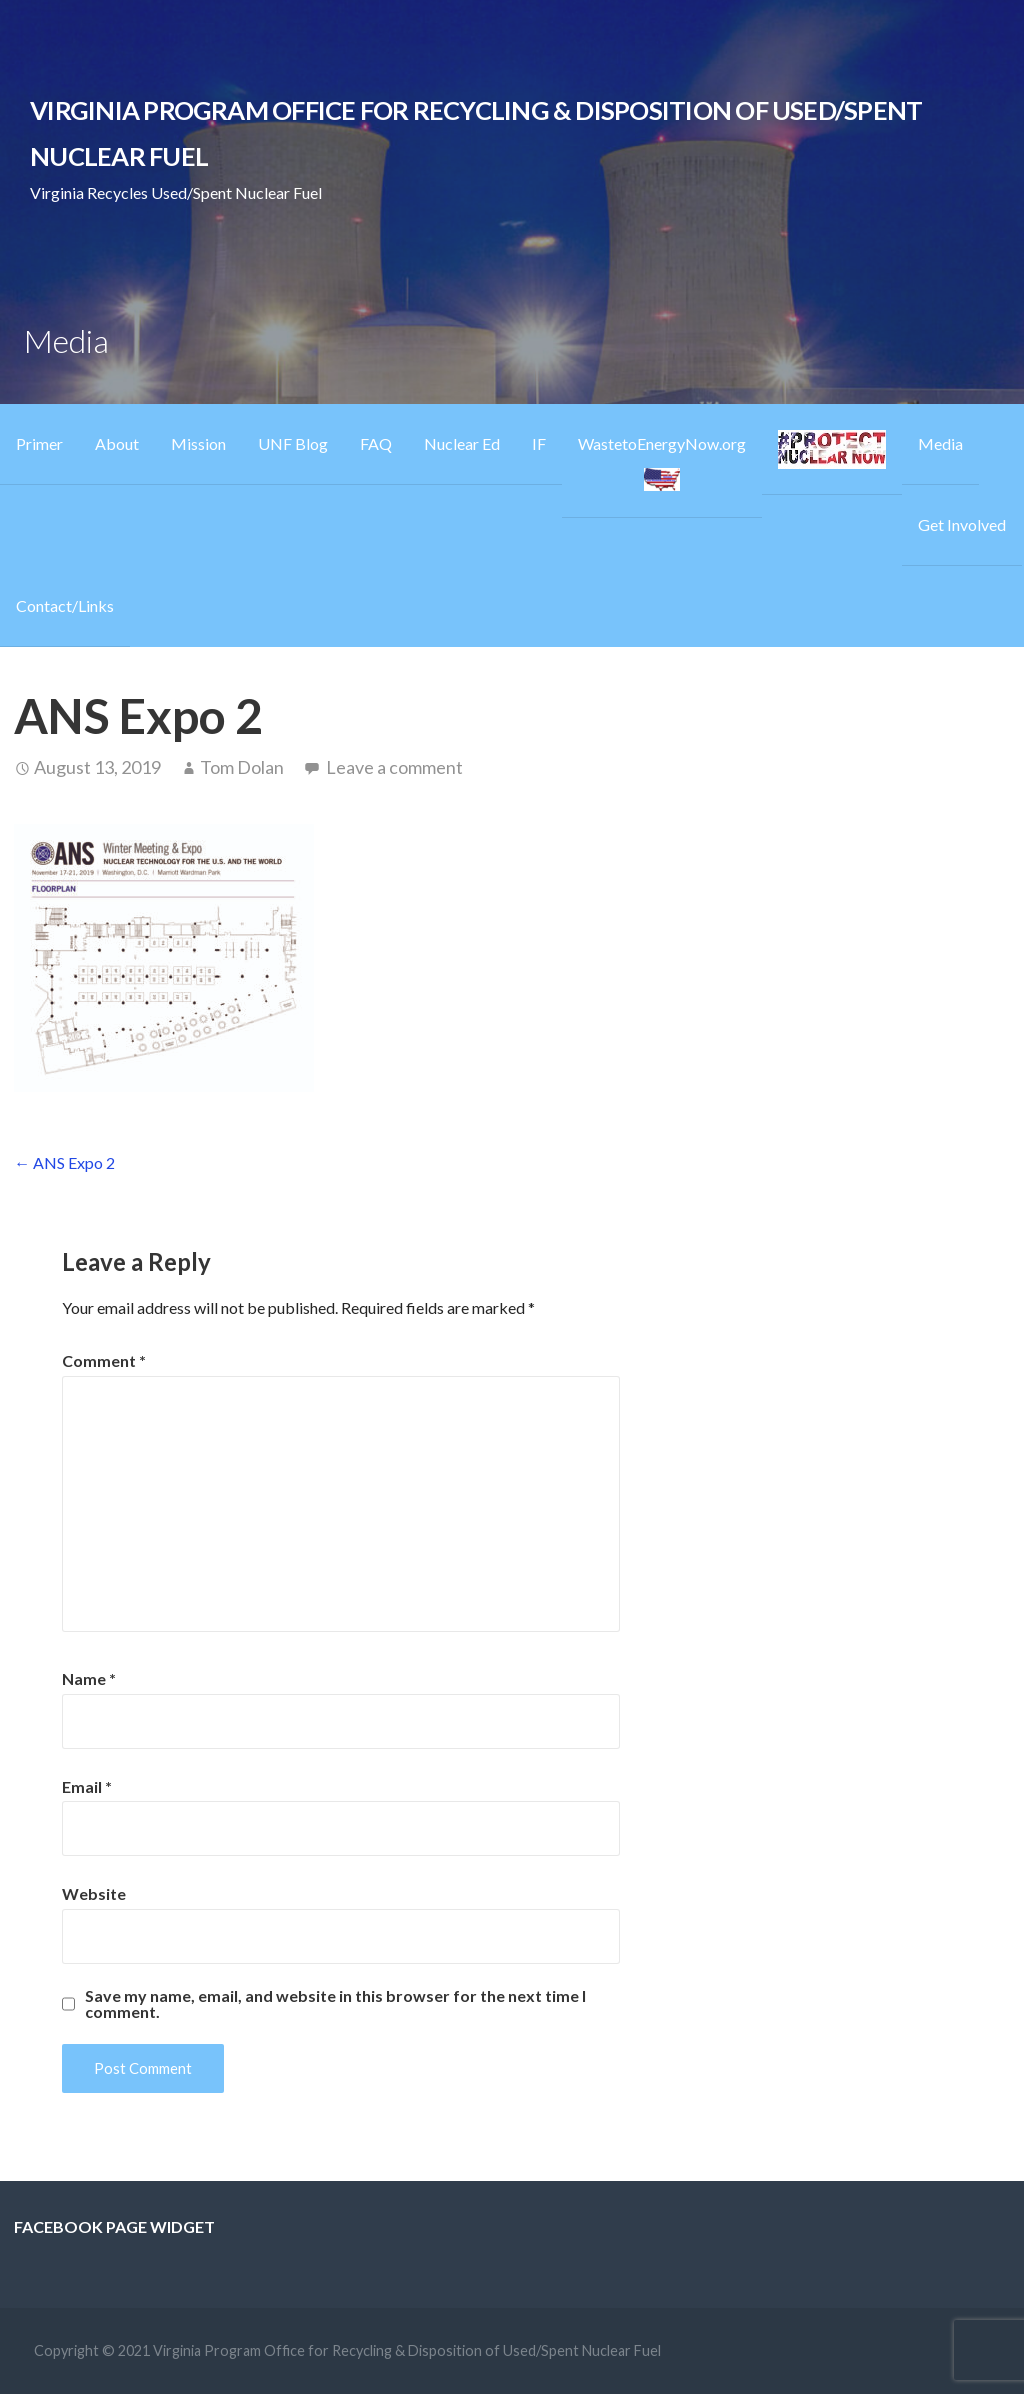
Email (87, 1786)
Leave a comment (394, 767)
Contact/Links (65, 605)
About (117, 443)
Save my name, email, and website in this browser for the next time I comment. (335, 2004)
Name (89, 1678)
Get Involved (962, 524)
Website (94, 1893)
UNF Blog (293, 443)
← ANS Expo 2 (64, 1162)
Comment (104, 1360)
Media (940, 443)
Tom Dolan (242, 767)
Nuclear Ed (462, 443)
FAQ (376, 443)
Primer (39, 443)
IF (539, 443)
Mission (198, 443)
